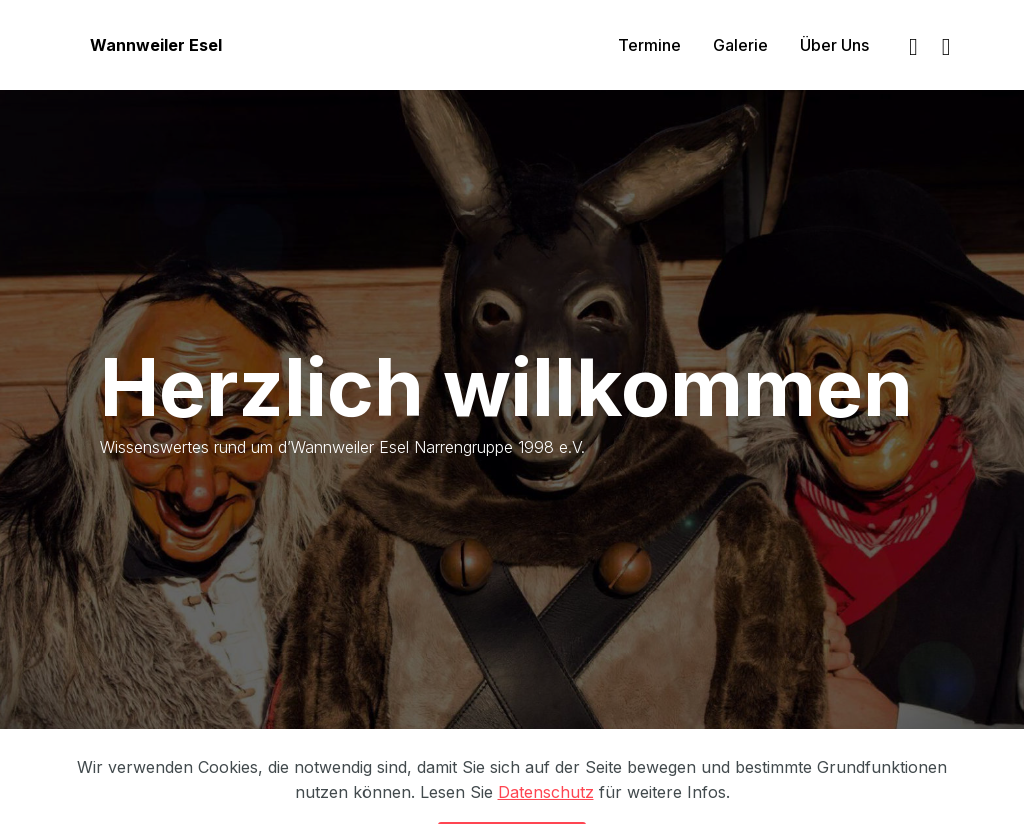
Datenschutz (546, 807)
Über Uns (834, 45)
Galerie (740, 45)
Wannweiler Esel (156, 45)
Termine (649, 45)
